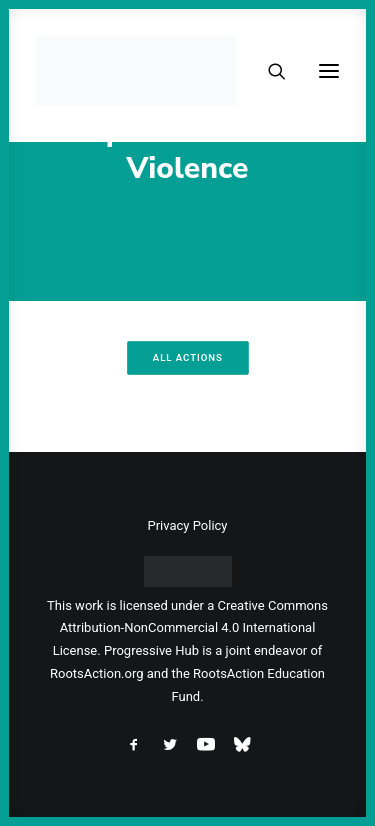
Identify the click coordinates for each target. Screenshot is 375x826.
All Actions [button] (187, 357)
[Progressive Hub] (136, 71)
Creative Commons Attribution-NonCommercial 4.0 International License (190, 628)
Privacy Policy (187, 525)
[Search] (268, 71)
